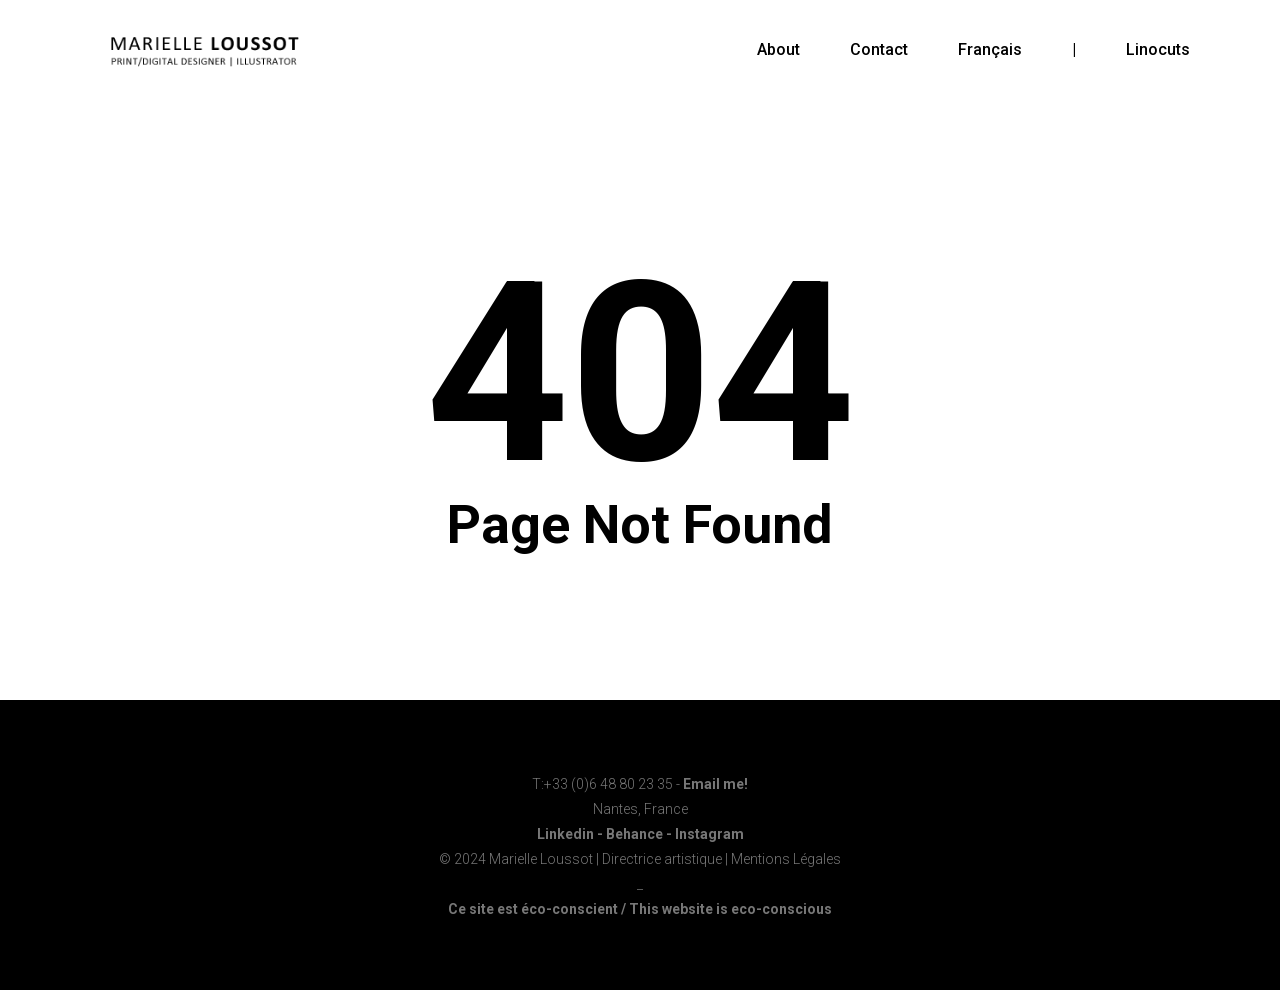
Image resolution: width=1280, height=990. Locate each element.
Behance (634, 834)
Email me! (715, 784)
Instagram (709, 834)
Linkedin (565, 834)
